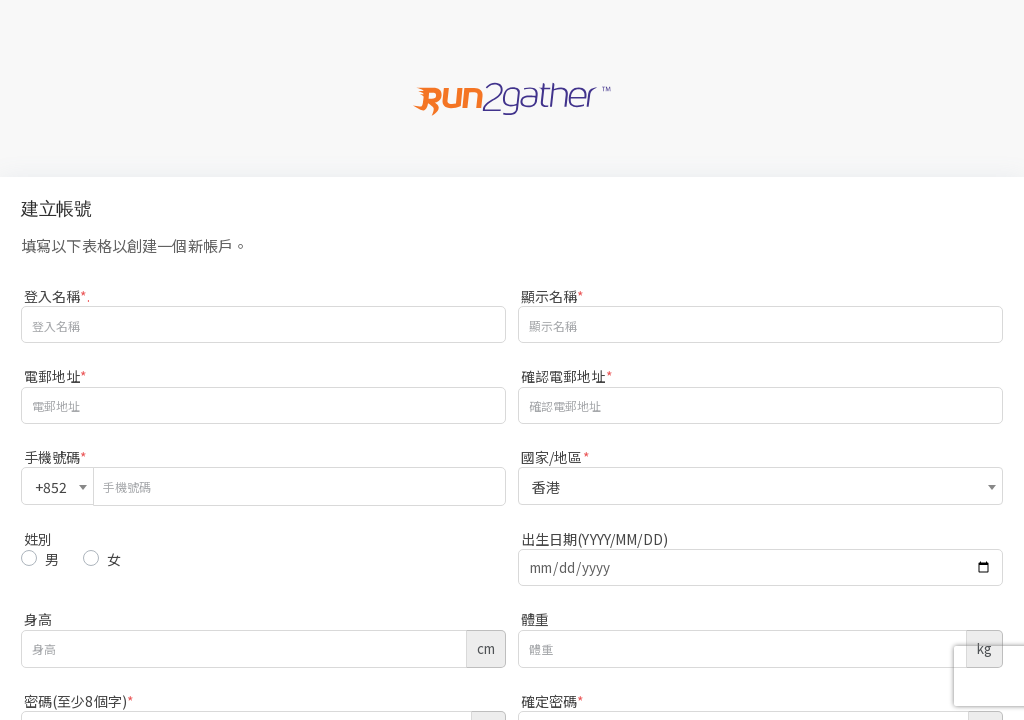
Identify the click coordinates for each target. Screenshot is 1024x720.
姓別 (38, 539)
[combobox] (57, 486)
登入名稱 (57, 296)
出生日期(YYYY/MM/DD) (594, 539)
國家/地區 (555, 457)
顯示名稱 (553, 296)
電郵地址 (56, 376)
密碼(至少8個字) (79, 701)
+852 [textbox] (51, 487)
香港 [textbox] (546, 487)
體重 (535, 619)
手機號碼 (56, 457)
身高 (38, 619)
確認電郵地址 (567, 376)
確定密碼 (553, 701)
